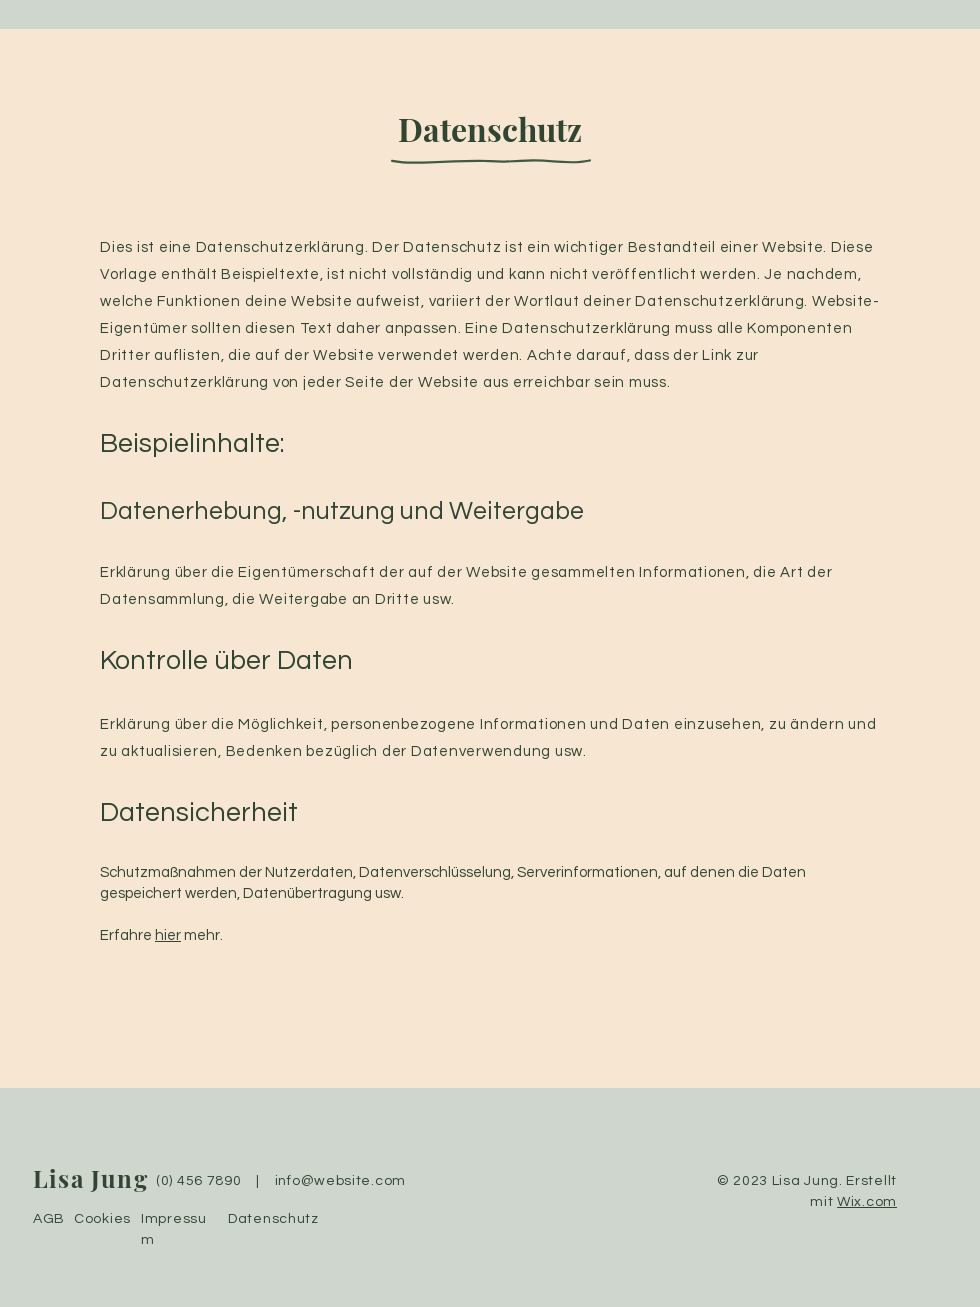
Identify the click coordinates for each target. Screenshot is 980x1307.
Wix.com (867, 1202)
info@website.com (340, 1181)
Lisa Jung (90, 1178)
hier (168, 935)
